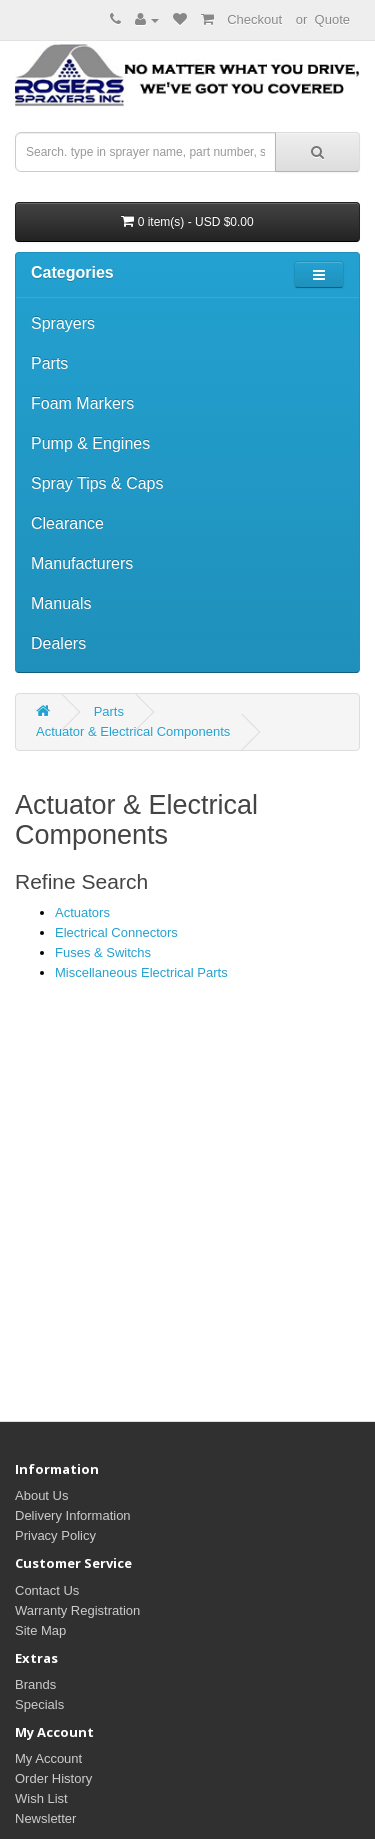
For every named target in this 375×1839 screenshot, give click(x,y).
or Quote (323, 19)
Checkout (254, 19)
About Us (41, 1495)
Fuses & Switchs (103, 952)
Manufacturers (82, 563)
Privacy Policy (55, 1535)
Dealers (58, 643)
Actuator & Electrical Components (133, 731)
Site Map (40, 1630)
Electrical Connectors (116, 932)
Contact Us (47, 1590)
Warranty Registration (77, 1610)
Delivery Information (73, 1515)
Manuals (61, 603)
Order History (53, 1778)
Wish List (41, 1798)
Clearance (67, 523)
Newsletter (45, 1818)
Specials (39, 1704)
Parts (49, 363)
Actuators (82, 912)
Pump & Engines (90, 443)
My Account (48, 1758)
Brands (35, 1684)
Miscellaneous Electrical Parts (141, 972)
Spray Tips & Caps (97, 483)
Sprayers (63, 323)
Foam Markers (82, 403)
